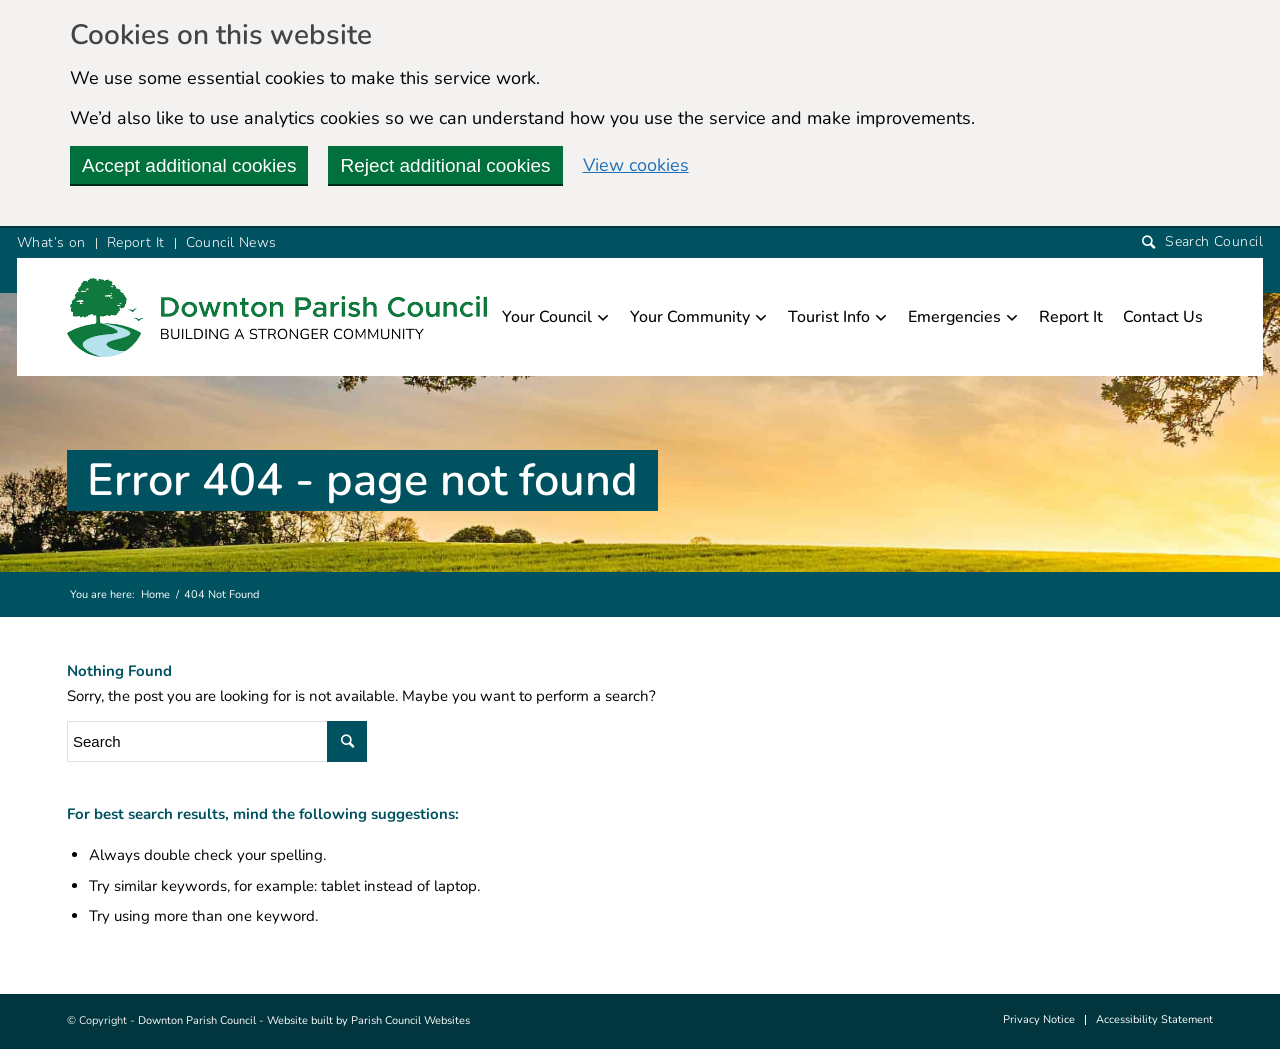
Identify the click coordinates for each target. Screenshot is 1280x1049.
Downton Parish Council (197, 1020)
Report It (136, 242)
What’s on (51, 242)
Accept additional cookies (189, 165)
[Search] (1202, 242)
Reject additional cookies (445, 165)
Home (155, 594)
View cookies (636, 165)
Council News (231, 242)
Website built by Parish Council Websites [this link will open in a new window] (368, 1020)
